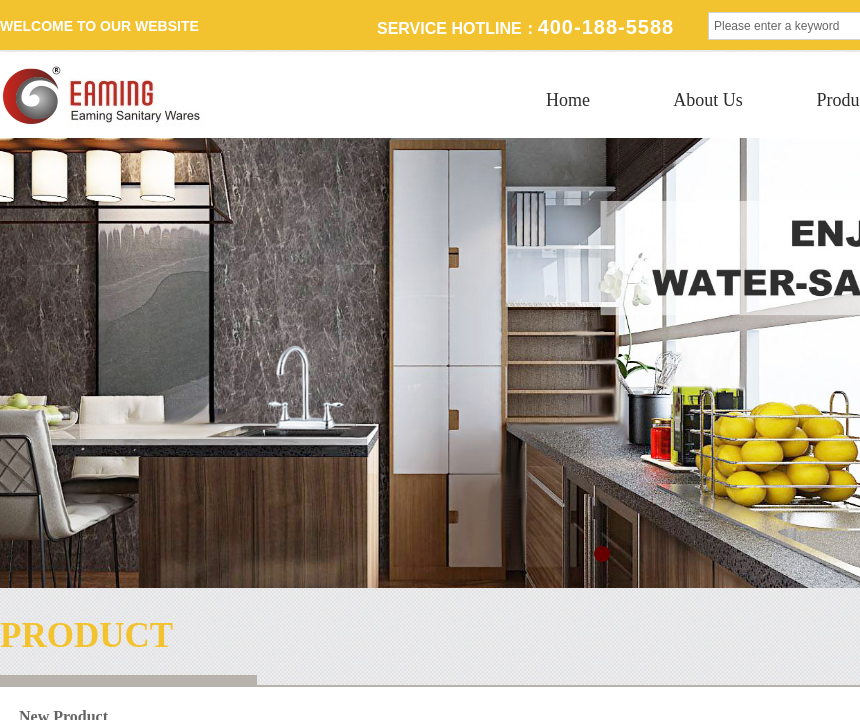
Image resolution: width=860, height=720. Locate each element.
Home (568, 100)
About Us (708, 100)
